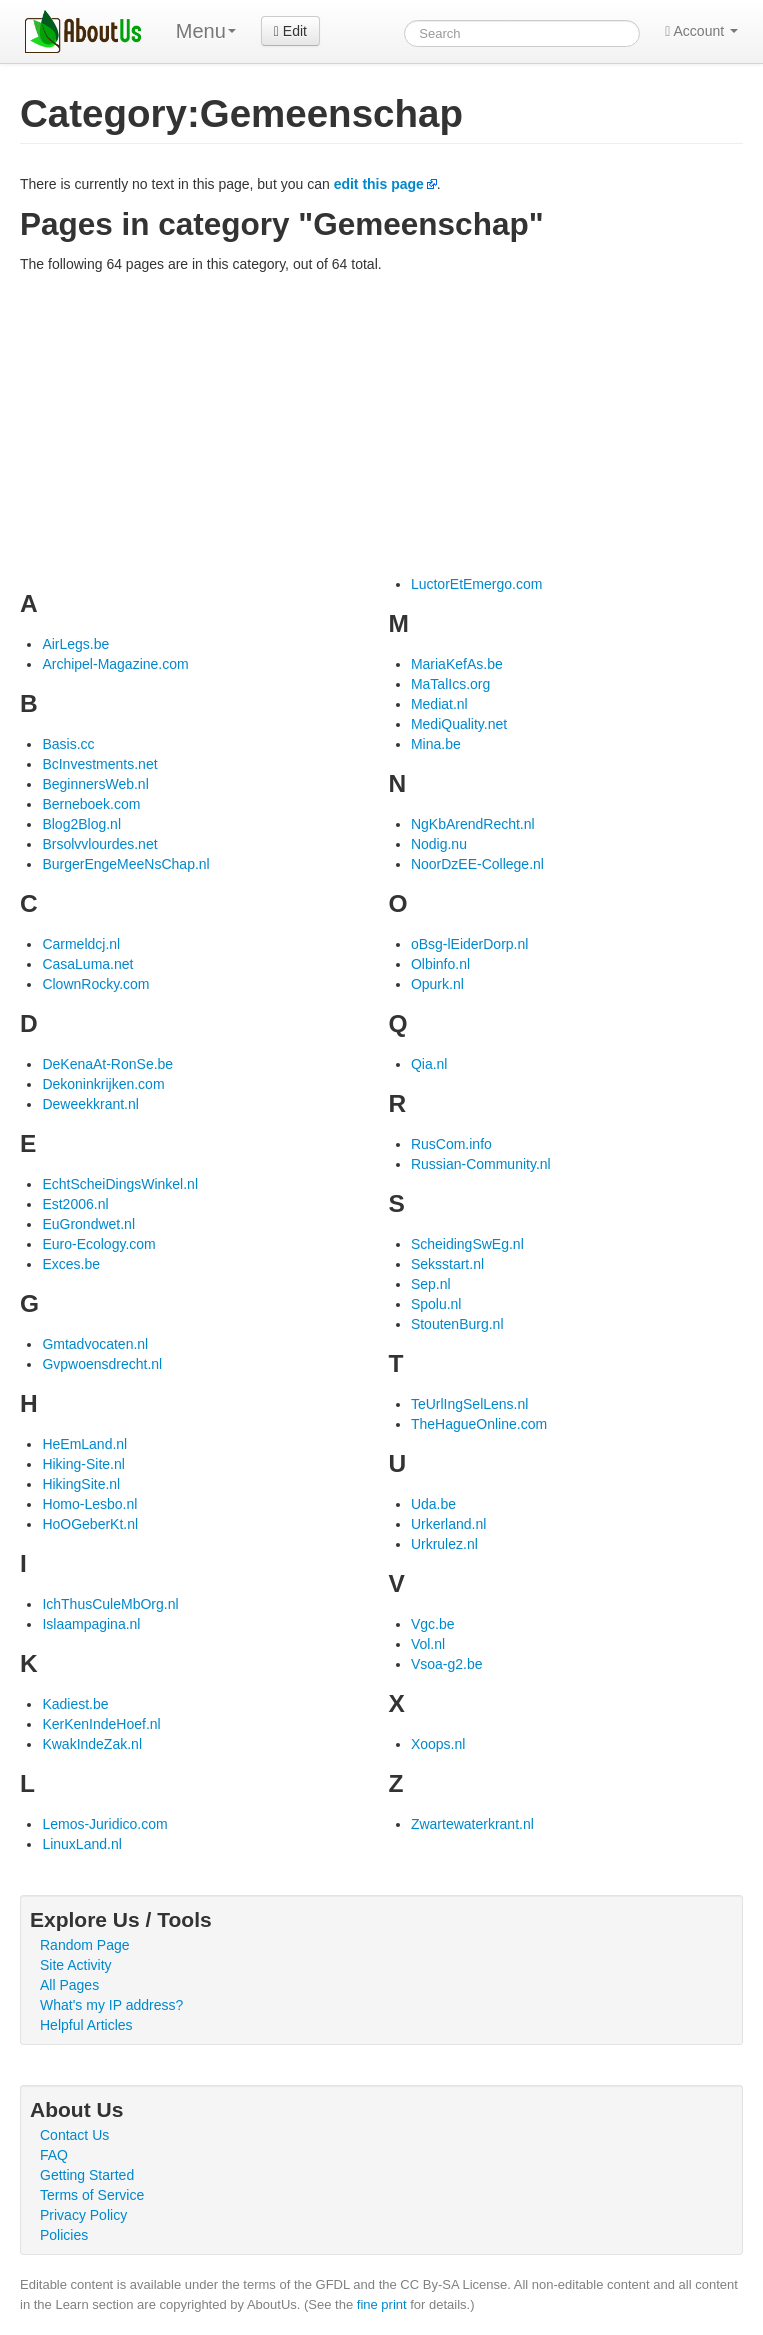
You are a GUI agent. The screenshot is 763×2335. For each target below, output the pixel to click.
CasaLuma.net (87, 964)
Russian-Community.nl (481, 1164)
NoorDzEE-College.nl (477, 864)
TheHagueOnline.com (479, 1424)
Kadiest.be (75, 1704)
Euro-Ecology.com (98, 1244)
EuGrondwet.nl (88, 1224)
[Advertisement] (381, 424)
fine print (382, 2304)
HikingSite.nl (81, 1484)
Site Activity (76, 1965)
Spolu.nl (436, 1304)
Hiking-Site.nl (83, 1464)
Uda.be (433, 1504)
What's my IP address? (111, 2005)
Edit (290, 31)
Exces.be (71, 1264)
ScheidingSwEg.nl (467, 1244)
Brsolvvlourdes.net (99, 844)
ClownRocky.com (95, 984)
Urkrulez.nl (444, 1544)
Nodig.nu (439, 844)
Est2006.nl (75, 1204)
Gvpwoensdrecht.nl (102, 1364)
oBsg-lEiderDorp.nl (470, 944)
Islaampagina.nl (91, 1624)
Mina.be (436, 744)
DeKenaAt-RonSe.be (107, 1064)
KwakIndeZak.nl (92, 1744)
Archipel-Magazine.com (115, 664)
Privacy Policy (83, 2215)
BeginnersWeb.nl (95, 784)
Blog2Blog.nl (81, 824)
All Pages (69, 1985)
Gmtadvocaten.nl (95, 1344)
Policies (64, 2235)
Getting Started (87, 2175)
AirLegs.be (75, 644)
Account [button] (701, 31)
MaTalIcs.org (450, 684)
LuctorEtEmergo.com (477, 584)
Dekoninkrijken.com (103, 1084)
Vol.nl (428, 1644)
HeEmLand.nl (84, 1444)
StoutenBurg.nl (457, 1324)
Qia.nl (429, 1064)
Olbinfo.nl (440, 964)
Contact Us (74, 2135)
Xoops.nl (438, 1744)
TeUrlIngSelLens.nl (470, 1404)
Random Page (85, 1945)
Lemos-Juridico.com (104, 1824)
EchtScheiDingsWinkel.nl (120, 1184)
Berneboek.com (91, 804)
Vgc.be (433, 1624)
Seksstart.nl (447, 1264)
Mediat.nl (439, 704)
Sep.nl (431, 1284)
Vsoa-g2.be (447, 1664)
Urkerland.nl (448, 1524)
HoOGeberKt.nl (90, 1524)
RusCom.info (451, 1144)
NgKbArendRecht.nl (473, 824)
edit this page (379, 184)
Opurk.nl (437, 984)
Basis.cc (68, 744)
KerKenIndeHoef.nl (101, 1724)
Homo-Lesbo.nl (89, 1504)
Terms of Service (92, 2195)
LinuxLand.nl (81, 1844)
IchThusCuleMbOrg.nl (110, 1604)
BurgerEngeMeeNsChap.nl (125, 864)
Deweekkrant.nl (90, 1104)
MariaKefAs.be (457, 664)
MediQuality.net (459, 724)
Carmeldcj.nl (81, 944)
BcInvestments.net (99, 764)
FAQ (54, 2155)
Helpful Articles (86, 2025)
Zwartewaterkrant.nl (472, 1824)
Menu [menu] (206, 31)
